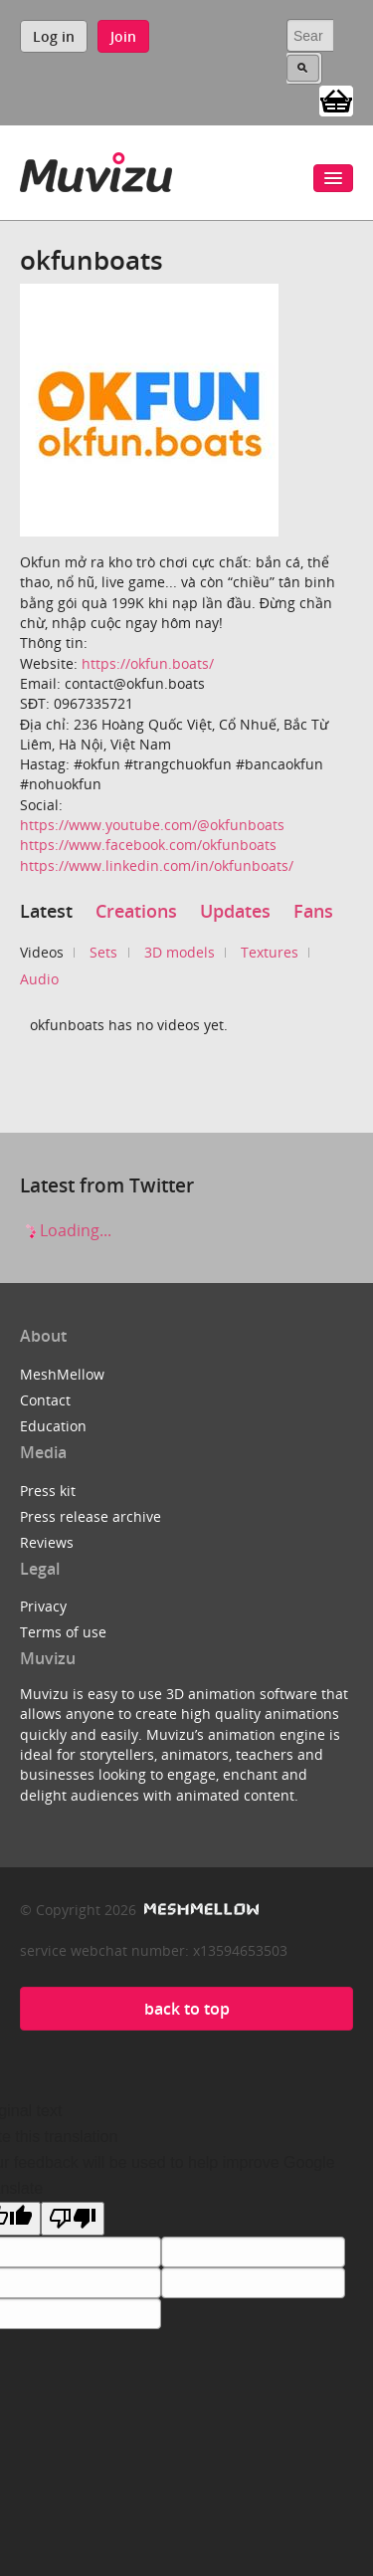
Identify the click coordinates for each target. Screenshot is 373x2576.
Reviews (47, 1542)
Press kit (48, 1490)
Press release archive (90, 1516)
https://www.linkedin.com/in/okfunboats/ (156, 865)
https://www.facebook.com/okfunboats (148, 844)
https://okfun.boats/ (148, 663)
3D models (179, 952)
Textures (269, 952)
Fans (313, 911)
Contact (45, 1400)
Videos (42, 952)
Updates (235, 911)
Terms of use (63, 1631)
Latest (46, 911)
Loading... (65, 1230)
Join (123, 36)
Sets (103, 952)
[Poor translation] (72, 2219)
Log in (54, 36)
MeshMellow (62, 1374)
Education (53, 1425)
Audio (39, 978)
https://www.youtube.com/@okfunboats (152, 824)
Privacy (43, 1606)
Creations (136, 911)
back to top (187, 2009)
